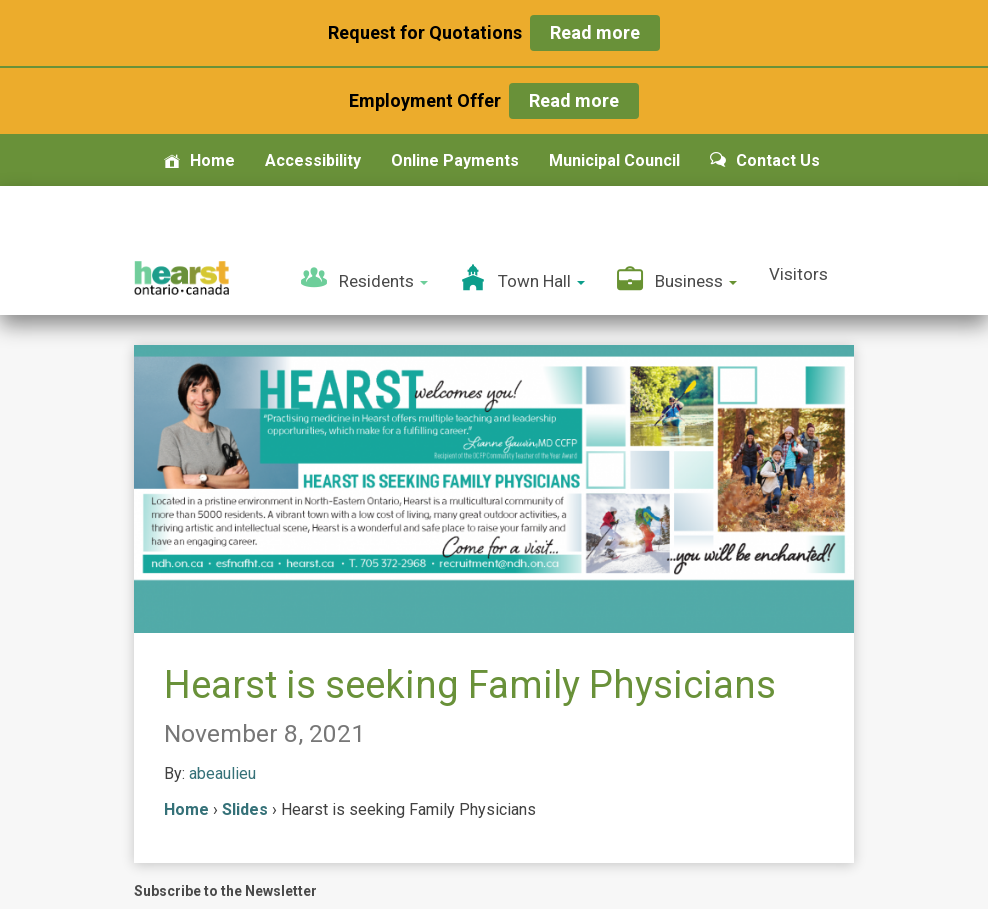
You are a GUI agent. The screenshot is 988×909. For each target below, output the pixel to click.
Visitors (798, 274)
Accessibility (313, 160)
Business (677, 278)
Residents (364, 278)
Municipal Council (614, 160)
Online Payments (455, 160)
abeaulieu (222, 773)
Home (199, 160)
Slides (245, 809)
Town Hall (522, 278)
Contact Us (765, 160)
